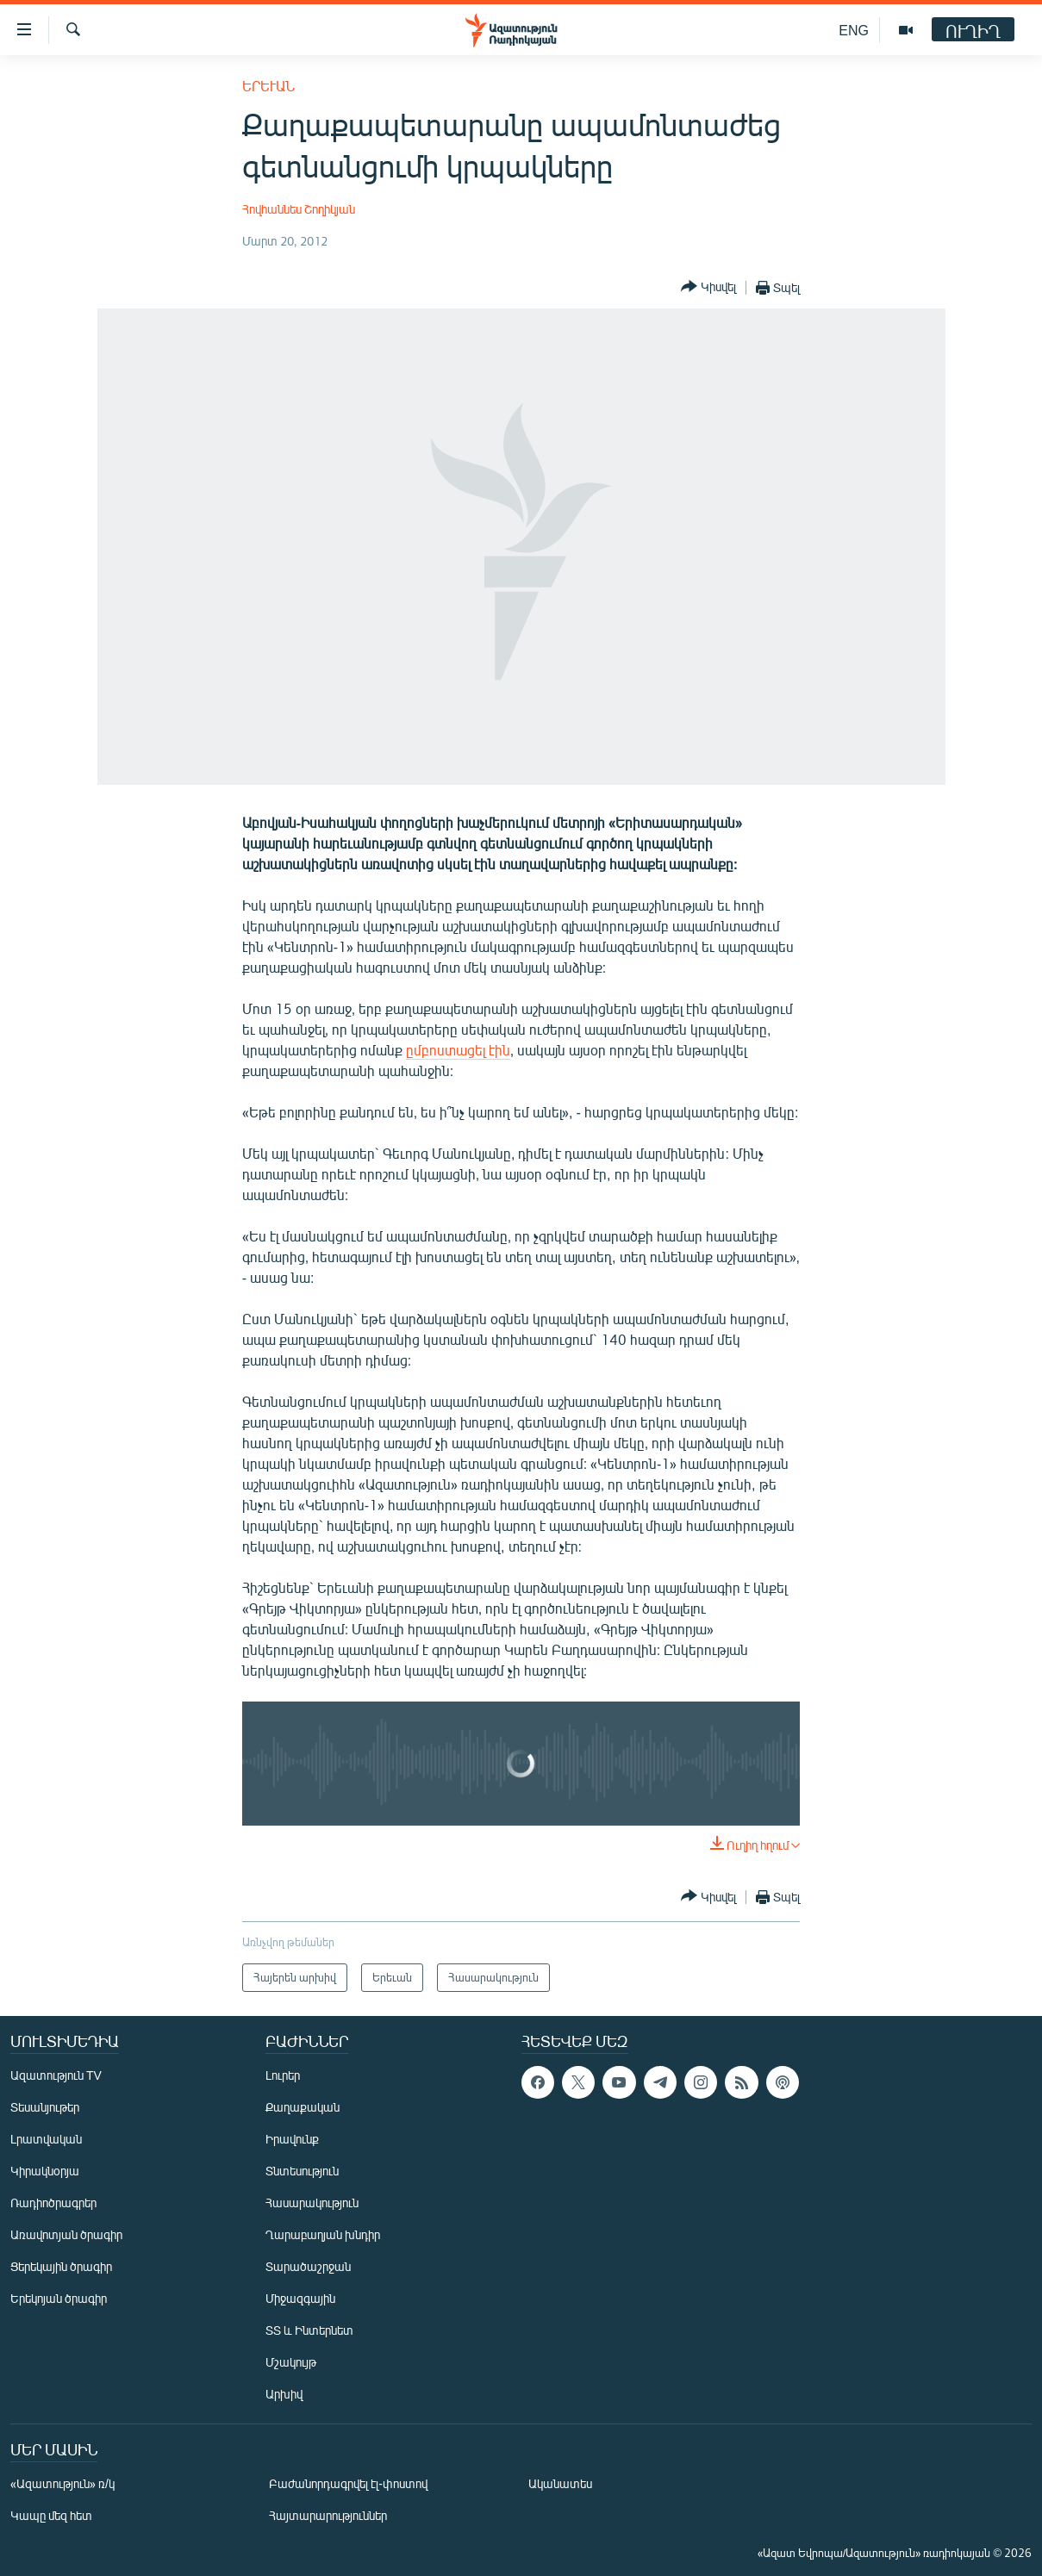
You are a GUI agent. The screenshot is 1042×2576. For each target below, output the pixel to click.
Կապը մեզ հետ (51, 2515)
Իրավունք (292, 2138)
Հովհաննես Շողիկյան (298, 209)
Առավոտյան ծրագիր (66, 2234)
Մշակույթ (290, 2362)
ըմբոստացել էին (458, 1050)
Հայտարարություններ (328, 2515)
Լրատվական (46, 2138)
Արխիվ (284, 2393)
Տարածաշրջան (308, 2266)
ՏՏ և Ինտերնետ (309, 2330)
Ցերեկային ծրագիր (61, 2266)
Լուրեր (282, 2075)
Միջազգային (300, 2298)
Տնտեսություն (302, 2170)
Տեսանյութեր (44, 2107)
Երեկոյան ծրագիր (58, 2298)
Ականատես (560, 2483)
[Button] (708, 287)
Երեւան (268, 86)
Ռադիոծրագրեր (53, 2202)
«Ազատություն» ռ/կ (62, 2483)
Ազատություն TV (56, 2075)
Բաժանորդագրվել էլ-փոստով (348, 2483)
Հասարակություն (312, 2202)
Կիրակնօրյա (44, 2170)
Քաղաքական (302, 2107)
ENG (854, 30)
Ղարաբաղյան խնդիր (322, 2234)
